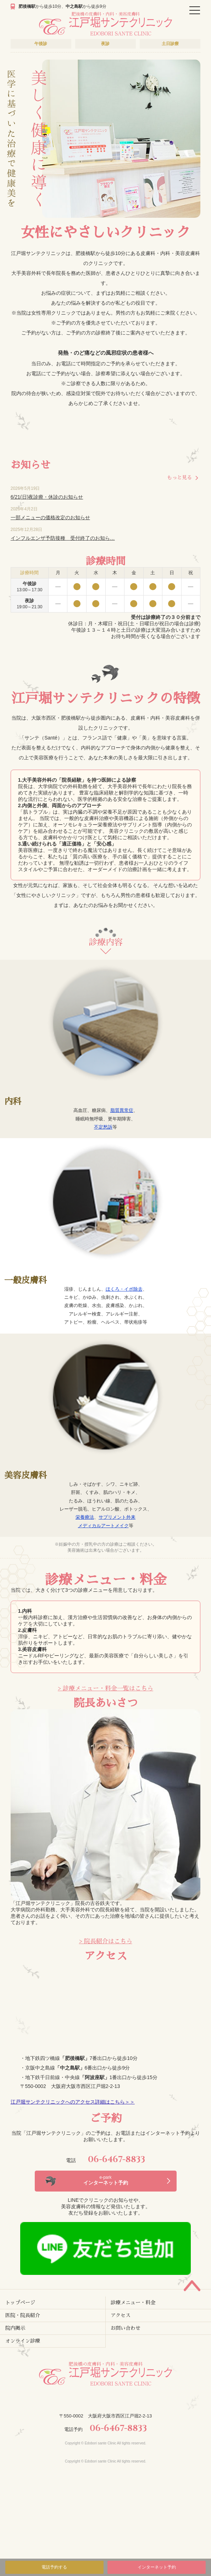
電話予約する (54, 2567)
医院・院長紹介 (22, 2315)
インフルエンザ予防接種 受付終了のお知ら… (63, 538)
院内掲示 (15, 2328)
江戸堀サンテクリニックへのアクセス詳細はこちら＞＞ (73, 2102)
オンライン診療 (22, 2340)
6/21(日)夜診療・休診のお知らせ (47, 497)
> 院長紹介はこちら (105, 1941)
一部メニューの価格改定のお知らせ (50, 517)
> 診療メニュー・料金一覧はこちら (105, 1688)
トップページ (20, 2302)
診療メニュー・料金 (133, 2302)
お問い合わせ (125, 2328)
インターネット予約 (157, 2567)
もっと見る (179, 477)
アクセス (121, 2315)
